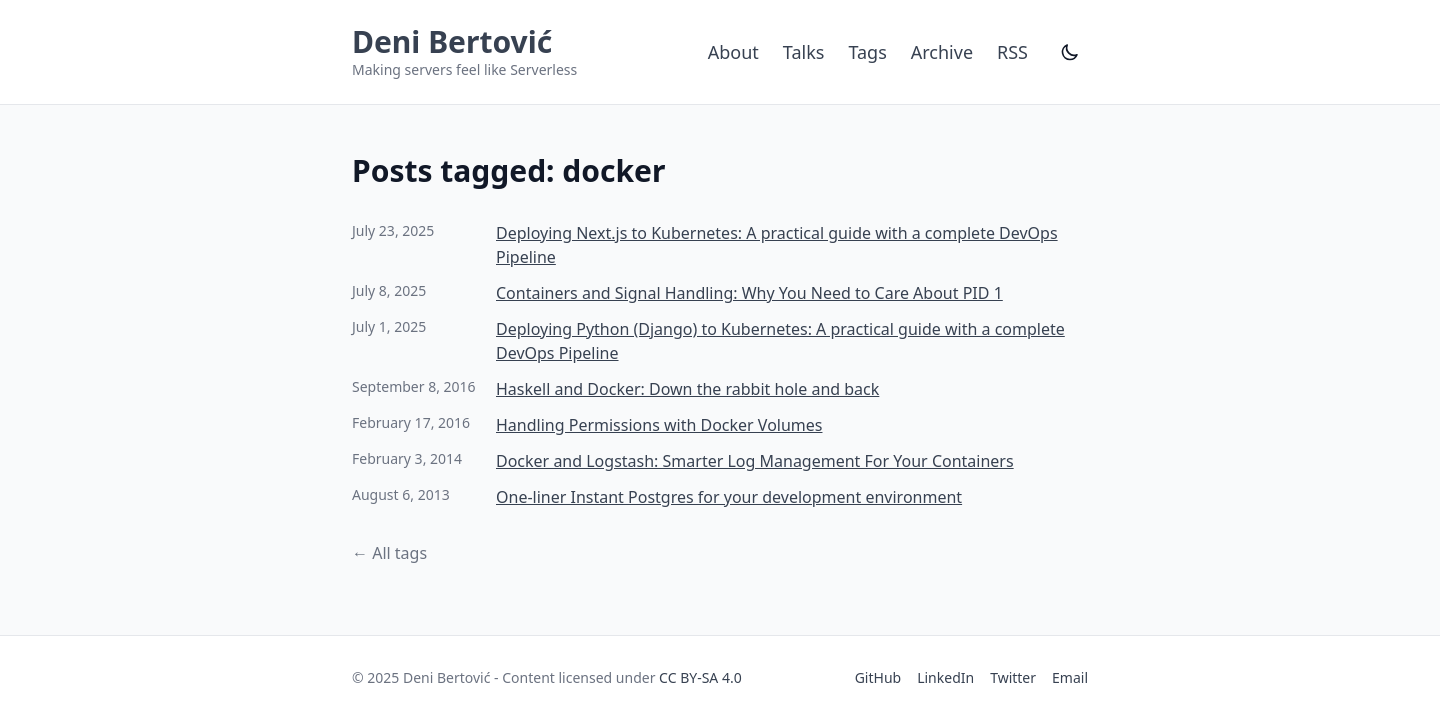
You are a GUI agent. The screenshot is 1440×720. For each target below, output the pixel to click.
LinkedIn (945, 677)
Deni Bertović (452, 41)
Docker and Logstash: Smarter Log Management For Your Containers (755, 461)
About (733, 52)
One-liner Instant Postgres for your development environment (729, 497)
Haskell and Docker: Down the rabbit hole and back (687, 389)
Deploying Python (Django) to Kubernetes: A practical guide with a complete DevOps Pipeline (780, 341)
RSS (1012, 52)
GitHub (878, 677)
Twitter (1013, 677)
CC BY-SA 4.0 (700, 677)
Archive (942, 52)
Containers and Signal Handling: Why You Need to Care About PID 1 (749, 293)
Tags (867, 52)
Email (1070, 677)
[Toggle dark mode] (1070, 52)
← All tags (389, 553)
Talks (804, 52)
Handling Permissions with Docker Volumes (659, 425)
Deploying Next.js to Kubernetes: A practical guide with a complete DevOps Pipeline (777, 245)
